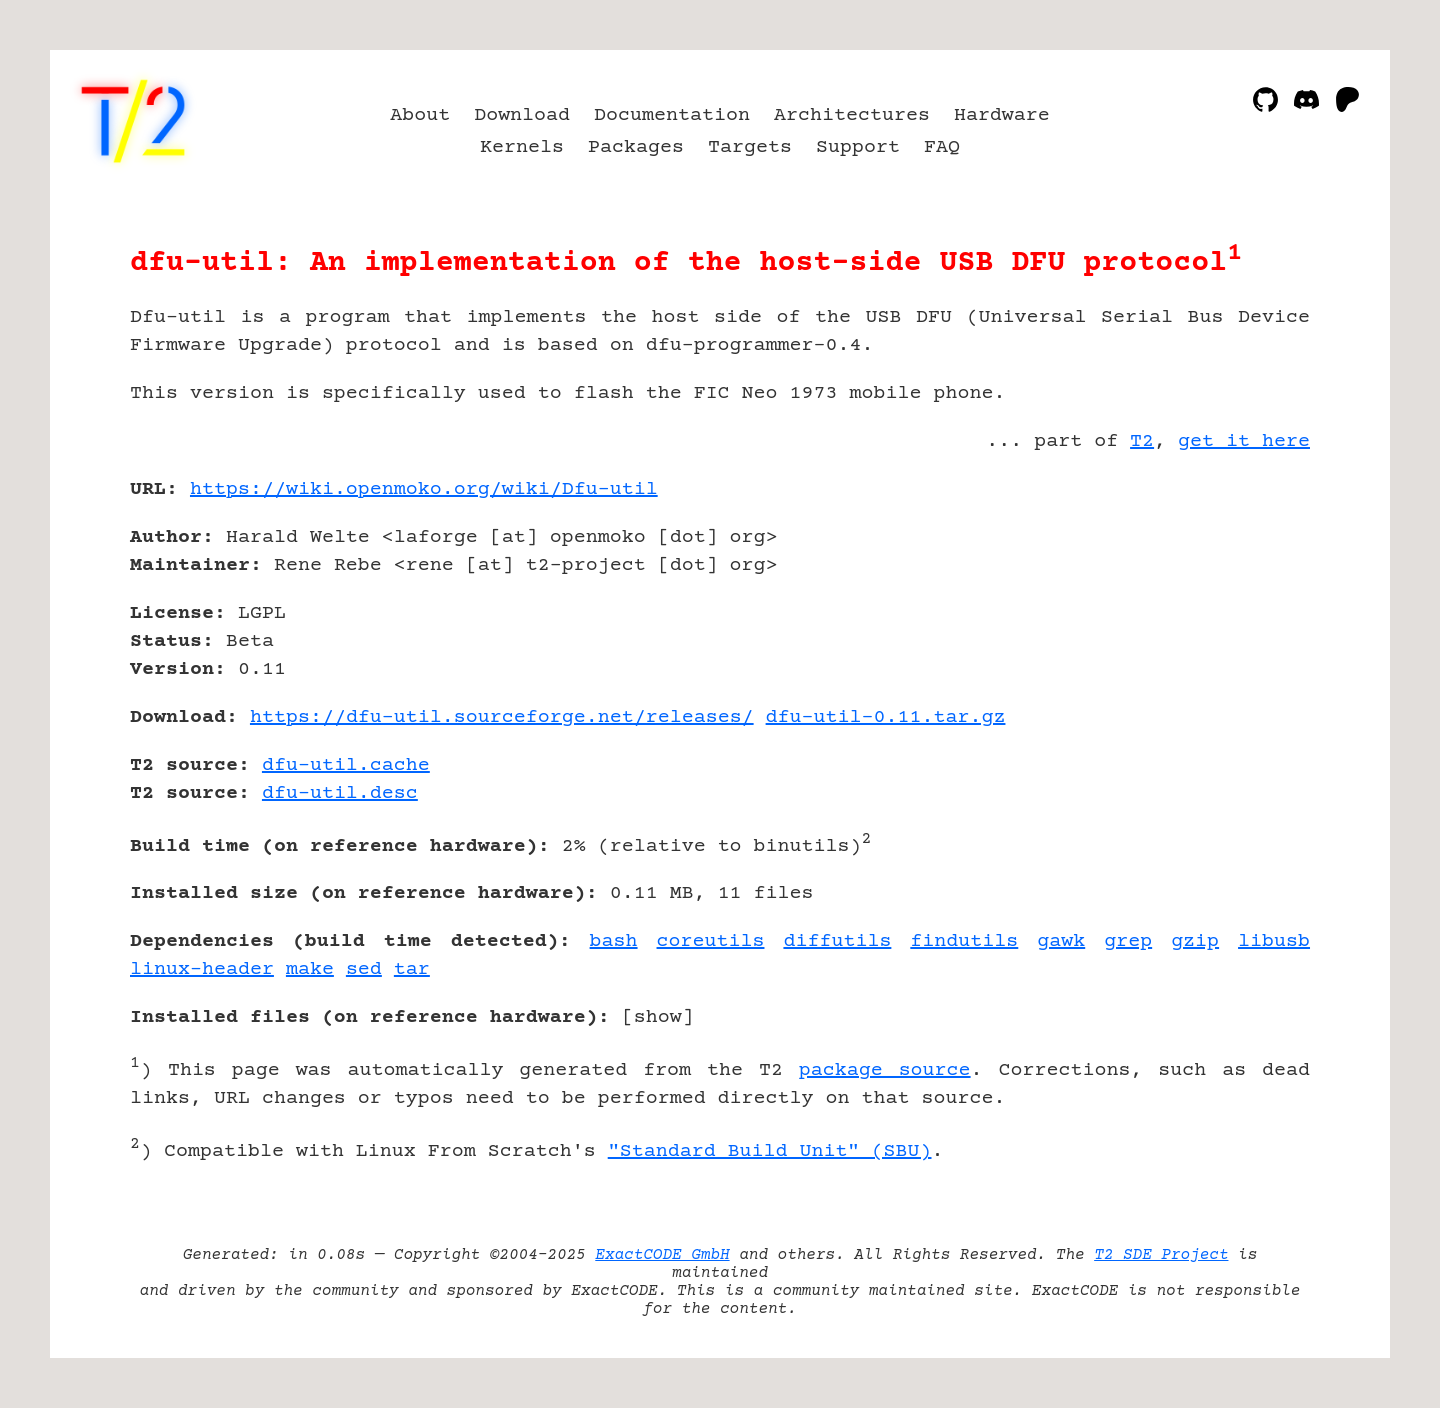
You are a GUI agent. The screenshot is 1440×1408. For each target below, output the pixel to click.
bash (614, 941)
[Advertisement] (1250, 606)
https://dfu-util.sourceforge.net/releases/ (502, 717)
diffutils (837, 941)
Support (858, 147)
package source (885, 1070)
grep (1128, 941)
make (310, 969)
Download (522, 115)
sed (364, 969)
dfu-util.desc (340, 793)
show (658, 1017)
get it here (1244, 441)
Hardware (1002, 115)
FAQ (942, 147)
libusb (1274, 941)
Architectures (852, 115)
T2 (1142, 441)
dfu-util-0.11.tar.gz (886, 717)
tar (412, 969)
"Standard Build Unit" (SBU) (770, 1151)
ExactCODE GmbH (662, 1255)
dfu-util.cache (346, 765)
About (420, 115)
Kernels (522, 147)
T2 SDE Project (1161, 1255)
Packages (636, 147)
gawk (1061, 941)
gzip (1195, 941)
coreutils (711, 941)
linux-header (202, 969)
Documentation (672, 115)
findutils (964, 941)
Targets (750, 147)
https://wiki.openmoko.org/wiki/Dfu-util (424, 489)
